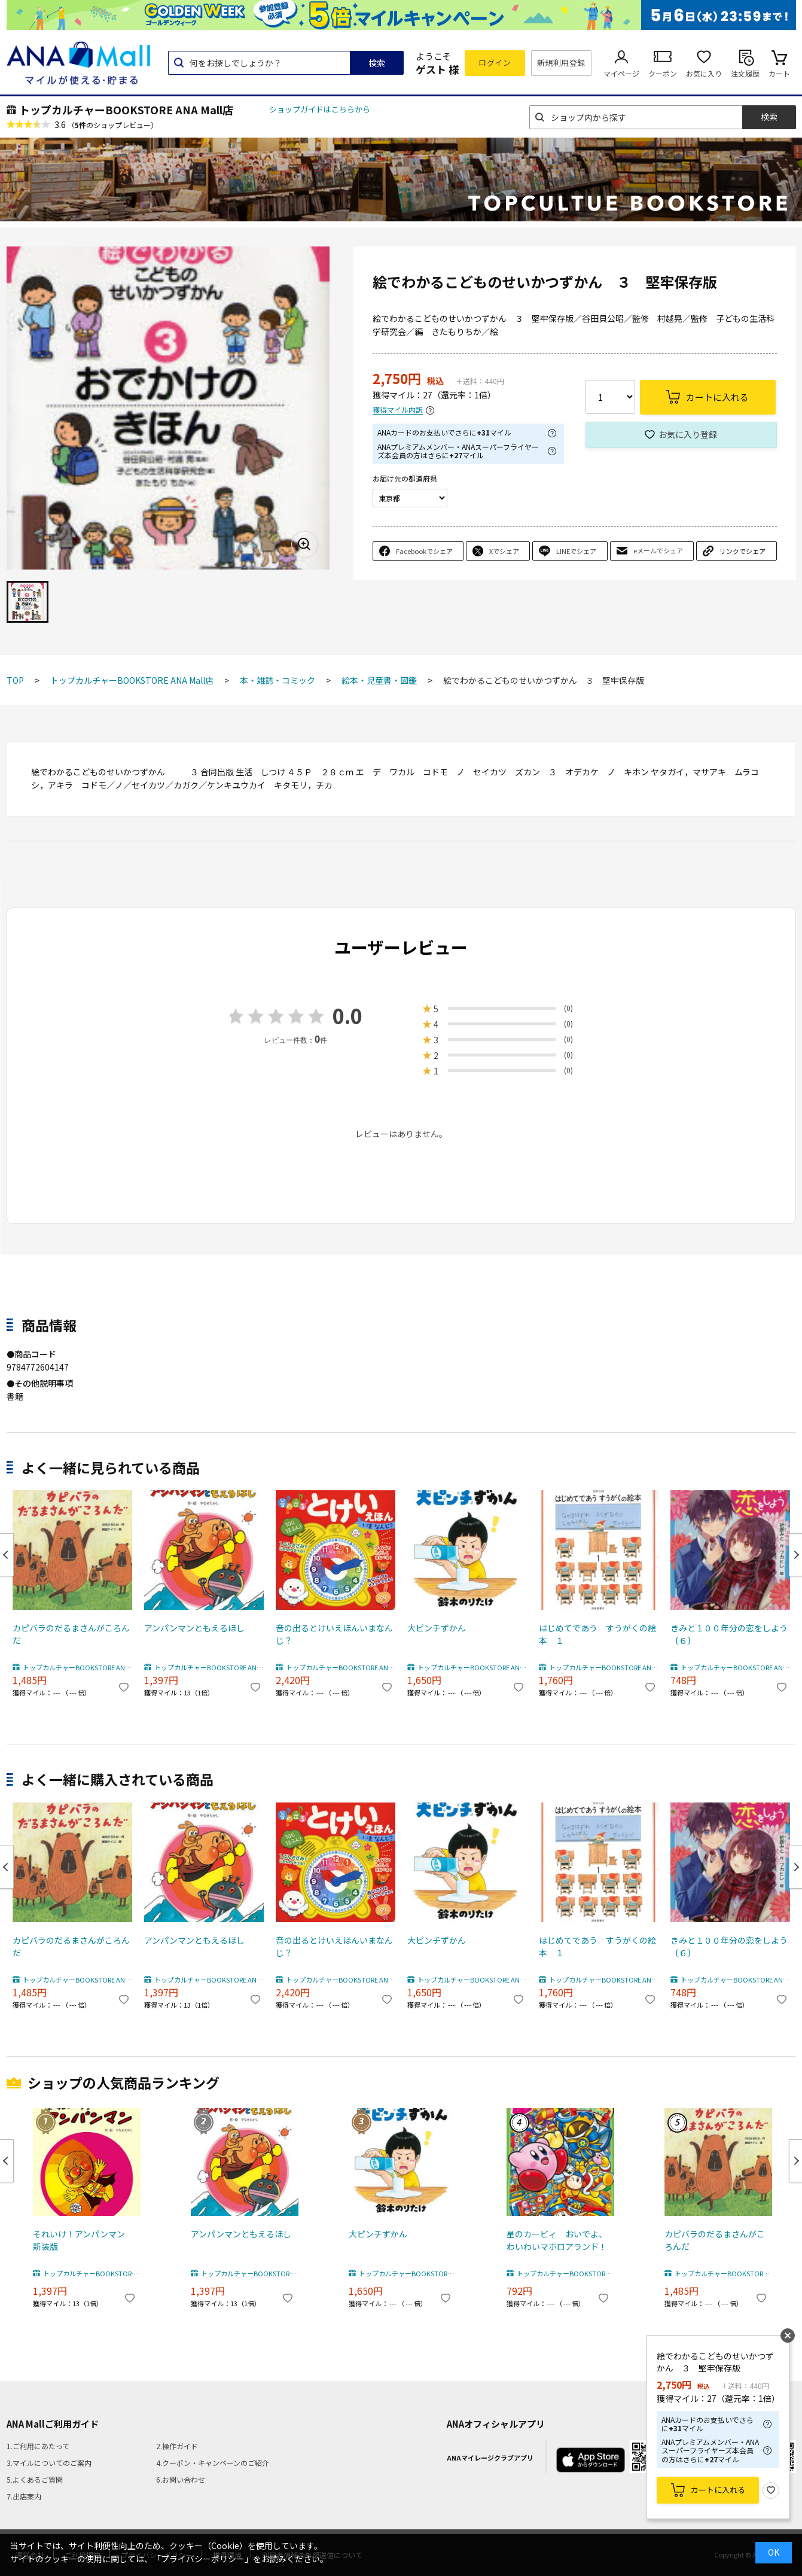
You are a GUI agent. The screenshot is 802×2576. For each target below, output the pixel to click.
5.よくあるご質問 (35, 2479)
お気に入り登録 (687, 434)
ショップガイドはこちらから (319, 109)
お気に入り (704, 73)
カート (779, 73)
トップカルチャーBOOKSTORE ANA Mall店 (126, 109)
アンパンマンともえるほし (194, 1628)
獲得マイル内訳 (398, 410)
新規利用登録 (561, 62)
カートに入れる (718, 2489)
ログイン (494, 62)
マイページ (621, 73)
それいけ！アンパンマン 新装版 (83, 2240)
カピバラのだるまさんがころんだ (71, 1634)
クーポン (662, 73)
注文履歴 (745, 73)
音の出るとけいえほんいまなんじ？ (334, 1634)
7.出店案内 (24, 2496)
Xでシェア (504, 551)
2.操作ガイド (177, 2446)
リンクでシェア (742, 551)
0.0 (347, 1015)
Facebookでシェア (424, 551)
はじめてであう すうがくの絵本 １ (597, 1634)
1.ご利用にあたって (38, 2446)
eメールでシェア (658, 550)
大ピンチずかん (436, 1628)
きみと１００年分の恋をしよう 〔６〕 (730, 1634)
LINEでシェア (576, 551)
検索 (376, 63)
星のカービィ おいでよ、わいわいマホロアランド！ (557, 2240)
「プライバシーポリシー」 (203, 2559)
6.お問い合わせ (180, 2479)
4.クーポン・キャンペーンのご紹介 (212, 2463)
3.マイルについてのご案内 (49, 2463)
